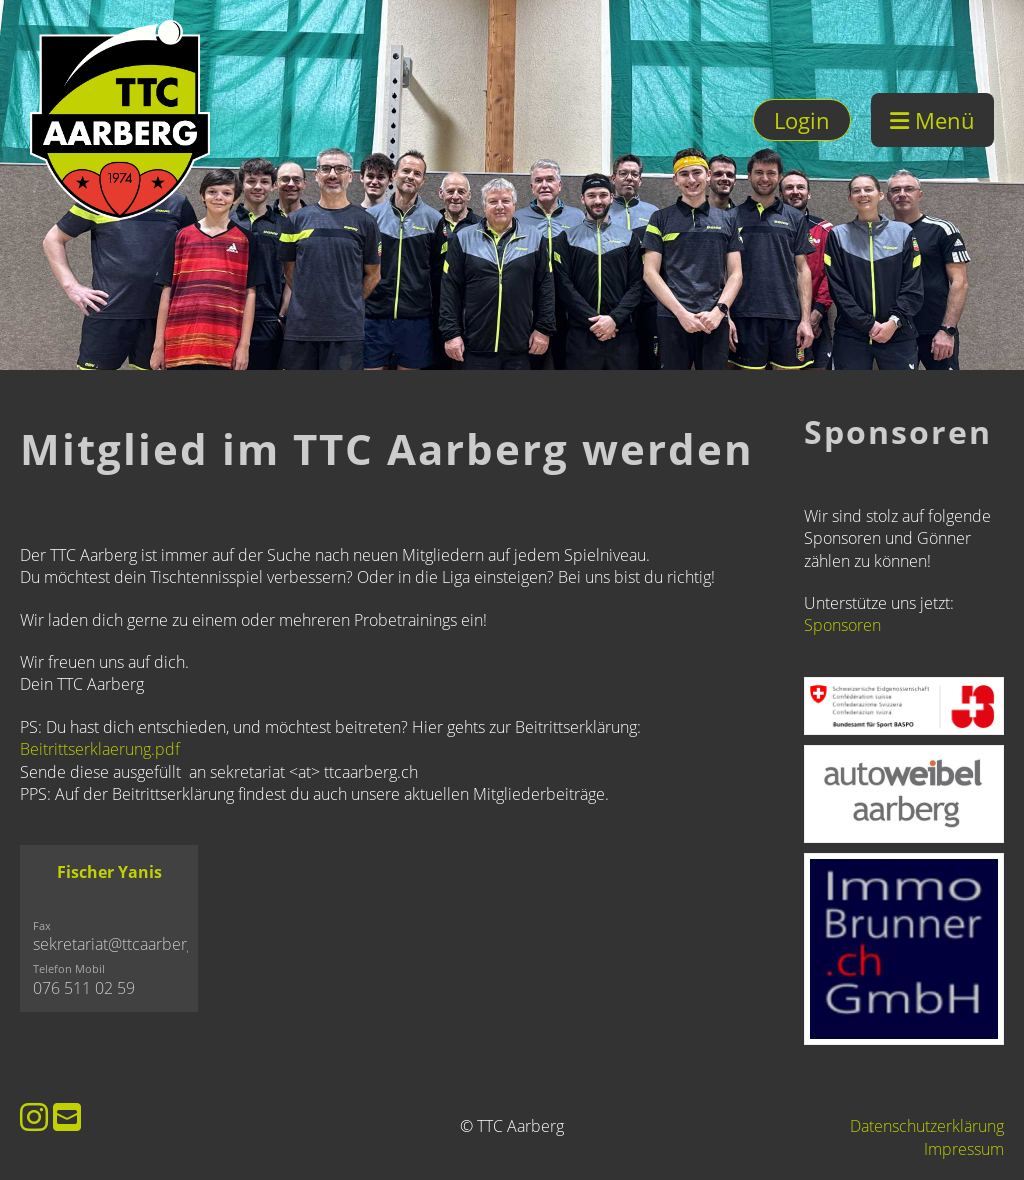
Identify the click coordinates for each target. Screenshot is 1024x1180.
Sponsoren (842, 625)
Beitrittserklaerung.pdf (100, 749)
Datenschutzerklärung (927, 1126)
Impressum (964, 1149)
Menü (932, 120)
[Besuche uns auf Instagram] (34, 1116)
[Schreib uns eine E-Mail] (67, 1116)
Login (802, 120)
